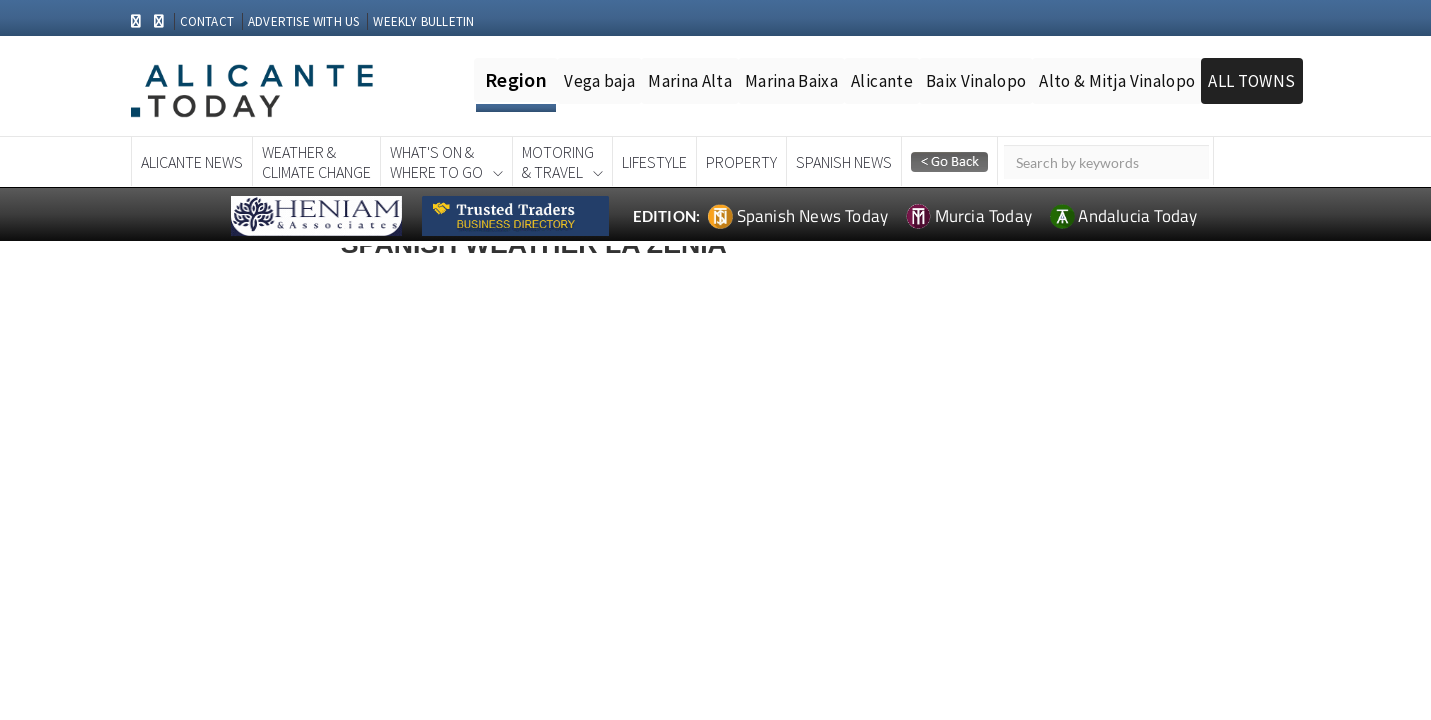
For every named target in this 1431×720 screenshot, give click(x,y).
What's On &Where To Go (436, 162)
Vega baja (599, 81)
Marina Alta (690, 81)
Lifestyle (654, 162)
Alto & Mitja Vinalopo (1117, 81)
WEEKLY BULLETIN (423, 21)
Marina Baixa (791, 81)
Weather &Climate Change (316, 162)
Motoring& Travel (558, 162)
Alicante (882, 81)
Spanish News (844, 162)
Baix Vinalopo (976, 81)
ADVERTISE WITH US (303, 21)
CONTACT (207, 21)
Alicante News (192, 162)
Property (741, 162)
